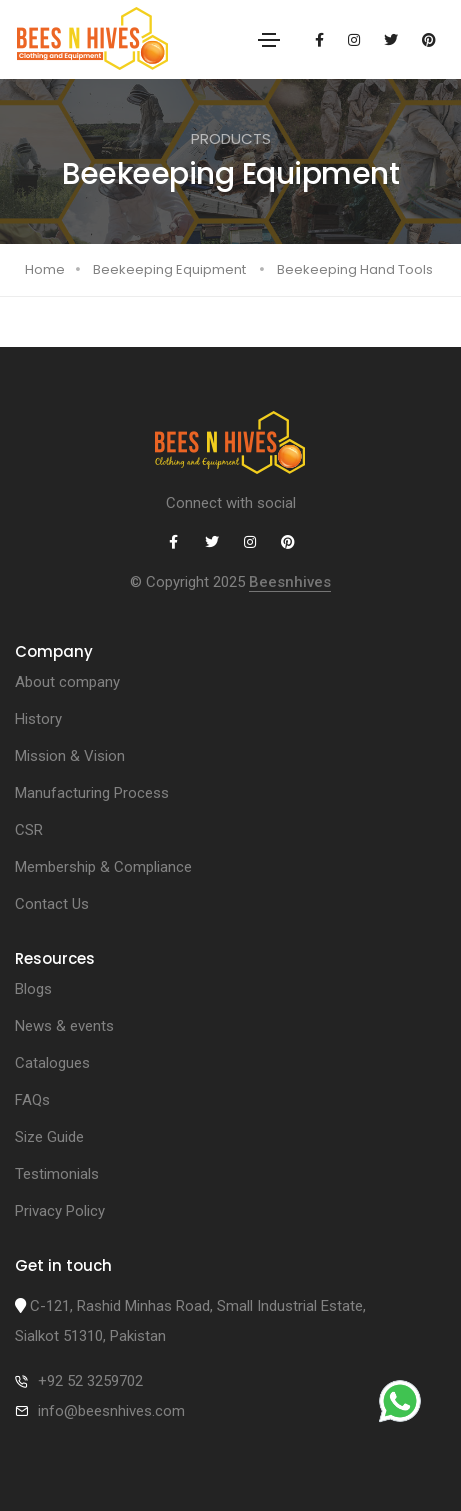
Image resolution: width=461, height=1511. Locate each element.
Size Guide (49, 1137)
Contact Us (52, 904)
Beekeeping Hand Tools (355, 269)
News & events (64, 1026)
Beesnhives (290, 582)
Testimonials (57, 1174)
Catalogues (52, 1063)
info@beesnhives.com (111, 1411)
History (38, 719)
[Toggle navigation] (269, 40)
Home (45, 269)
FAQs (32, 1100)
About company (67, 682)
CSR (29, 830)
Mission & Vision (70, 756)
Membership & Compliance (103, 867)
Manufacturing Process (92, 793)
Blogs (33, 989)
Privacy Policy (60, 1211)
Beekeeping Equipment (169, 269)
